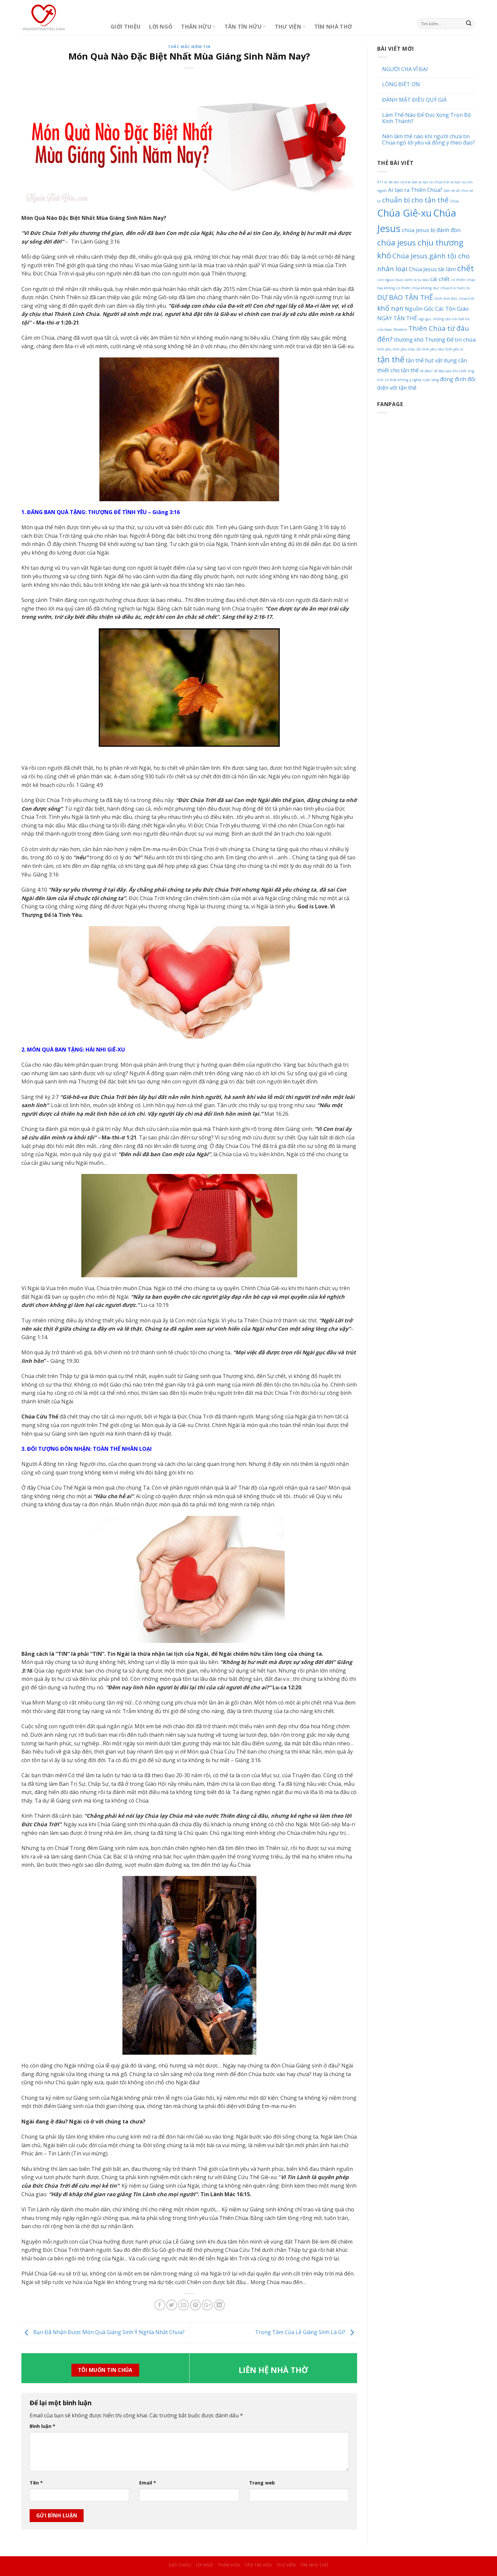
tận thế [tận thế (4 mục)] (391, 359)
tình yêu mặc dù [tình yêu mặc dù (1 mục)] (407, 349)
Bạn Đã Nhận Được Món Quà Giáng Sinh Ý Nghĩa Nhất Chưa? (103, 2332)
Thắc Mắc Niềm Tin (189, 46)
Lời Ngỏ (160, 26)
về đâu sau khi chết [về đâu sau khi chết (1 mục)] (450, 371)
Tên (36, 2483)
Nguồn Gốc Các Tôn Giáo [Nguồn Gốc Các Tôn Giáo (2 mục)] (437, 308)
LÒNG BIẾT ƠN (401, 84)
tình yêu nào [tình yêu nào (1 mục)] (433, 349)
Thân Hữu (198, 26)
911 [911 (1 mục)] (380, 182)
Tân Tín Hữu (245, 26)
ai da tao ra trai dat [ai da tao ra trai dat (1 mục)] (400, 182)
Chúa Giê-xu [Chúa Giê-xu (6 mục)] (404, 213)
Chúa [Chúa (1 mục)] (454, 201)
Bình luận (42, 2426)
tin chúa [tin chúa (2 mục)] (465, 339)
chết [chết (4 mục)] (465, 268)
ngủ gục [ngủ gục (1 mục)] (425, 319)
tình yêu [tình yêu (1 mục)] (384, 349)
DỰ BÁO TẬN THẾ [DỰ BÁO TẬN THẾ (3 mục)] (405, 297)
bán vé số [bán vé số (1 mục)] (451, 190)
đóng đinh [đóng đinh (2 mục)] (453, 379)
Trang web (262, 2483)
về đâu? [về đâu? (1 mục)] (426, 371)
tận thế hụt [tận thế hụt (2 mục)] (419, 360)
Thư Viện (290, 26)
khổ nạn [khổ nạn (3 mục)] (390, 308)
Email (147, 2483)
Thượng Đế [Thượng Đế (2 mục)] (439, 339)
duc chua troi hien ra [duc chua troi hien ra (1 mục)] (451, 288)
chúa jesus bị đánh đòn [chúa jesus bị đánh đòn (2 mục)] (431, 230)
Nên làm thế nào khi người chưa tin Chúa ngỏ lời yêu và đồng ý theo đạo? (428, 139)
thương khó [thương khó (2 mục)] (409, 339)
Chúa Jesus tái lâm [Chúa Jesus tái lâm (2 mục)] (432, 269)
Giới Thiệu (126, 26)
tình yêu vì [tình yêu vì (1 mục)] (454, 349)
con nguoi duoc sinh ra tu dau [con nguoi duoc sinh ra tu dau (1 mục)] (403, 279)
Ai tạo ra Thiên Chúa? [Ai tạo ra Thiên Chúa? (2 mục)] (415, 190)
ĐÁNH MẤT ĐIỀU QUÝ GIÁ (414, 100)
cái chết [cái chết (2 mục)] (440, 279)
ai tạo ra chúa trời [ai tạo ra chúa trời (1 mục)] (434, 182)
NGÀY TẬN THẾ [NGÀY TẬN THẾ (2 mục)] (397, 318)
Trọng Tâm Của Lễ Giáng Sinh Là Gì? (306, 2332)
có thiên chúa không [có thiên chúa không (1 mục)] (414, 288)
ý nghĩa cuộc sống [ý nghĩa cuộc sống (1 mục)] (424, 379)
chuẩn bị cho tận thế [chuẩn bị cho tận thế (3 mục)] (415, 199)
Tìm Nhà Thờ (333, 26)
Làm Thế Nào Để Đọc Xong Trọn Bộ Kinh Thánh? (426, 118)
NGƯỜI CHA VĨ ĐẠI (405, 69)
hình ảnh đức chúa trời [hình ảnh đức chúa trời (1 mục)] (454, 298)
